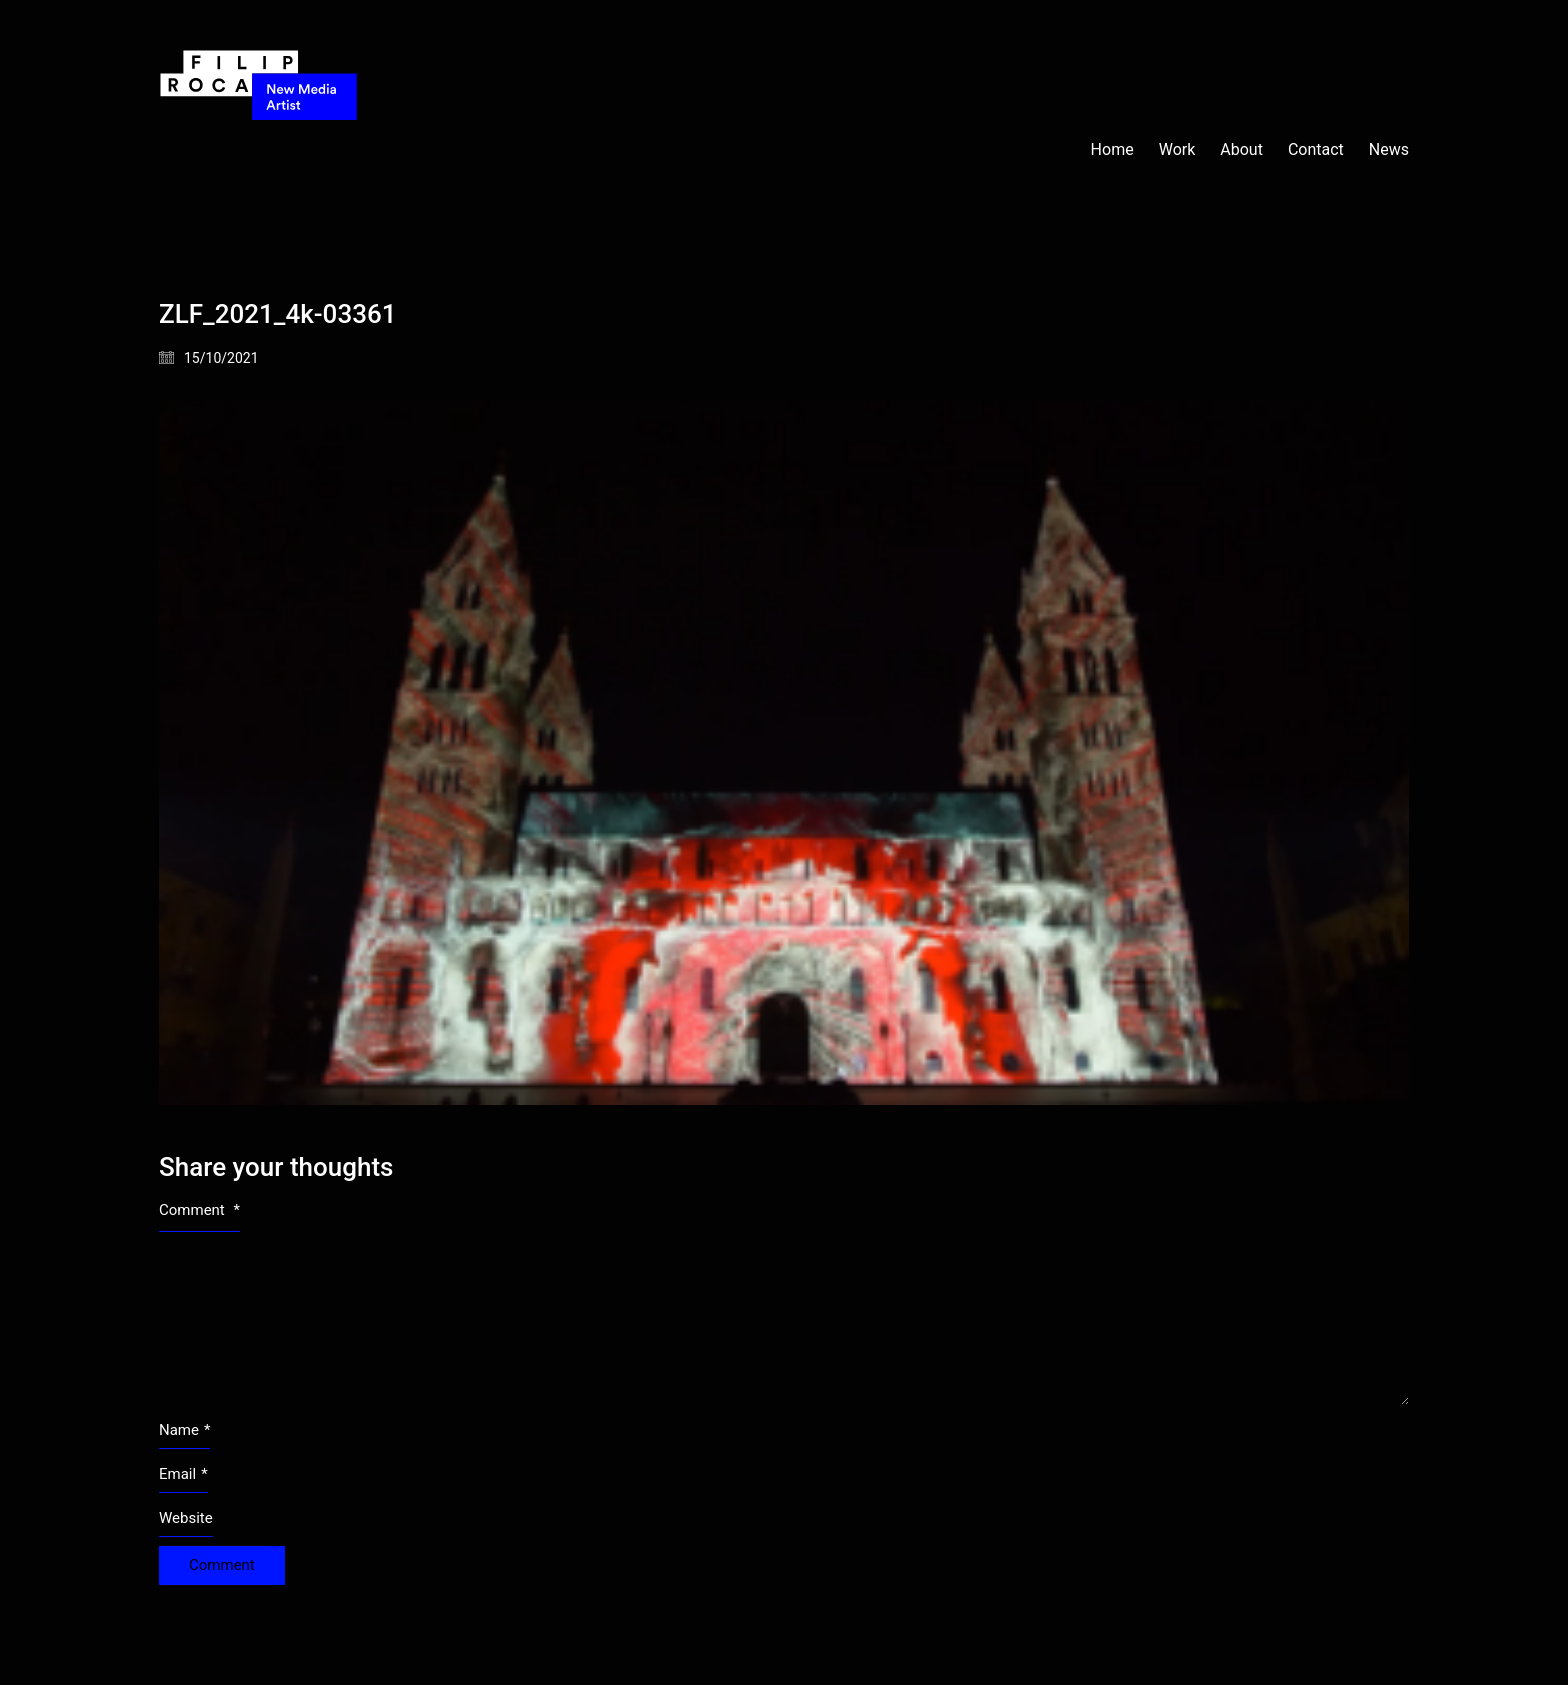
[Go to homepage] (259, 150)
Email (183, 1475)
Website (186, 1518)
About (1241, 149)
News (1389, 149)
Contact (1316, 149)
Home (1112, 149)
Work (1177, 149)
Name (184, 1431)
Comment (199, 1210)
